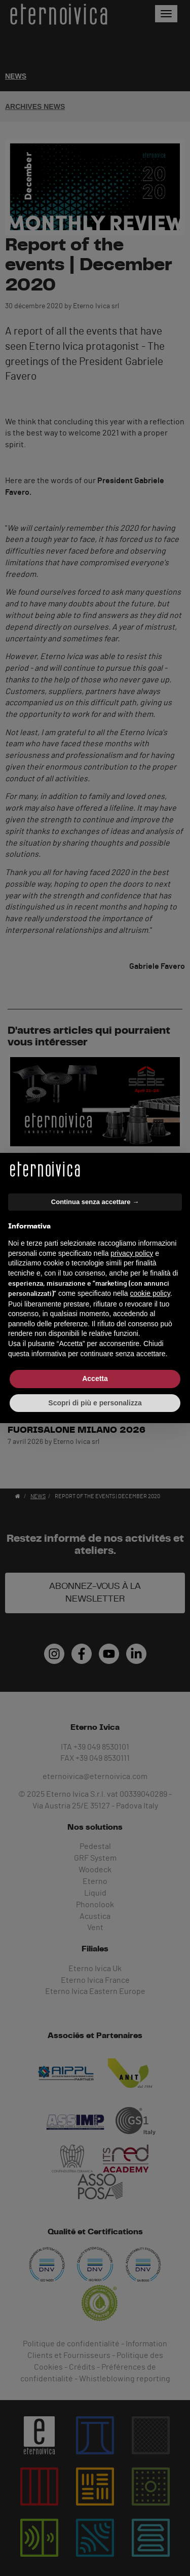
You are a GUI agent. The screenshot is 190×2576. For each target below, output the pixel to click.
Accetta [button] (95, 1378)
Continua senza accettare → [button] (95, 1202)
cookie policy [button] (150, 1293)
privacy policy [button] (131, 1253)
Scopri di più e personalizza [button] (94, 1403)
